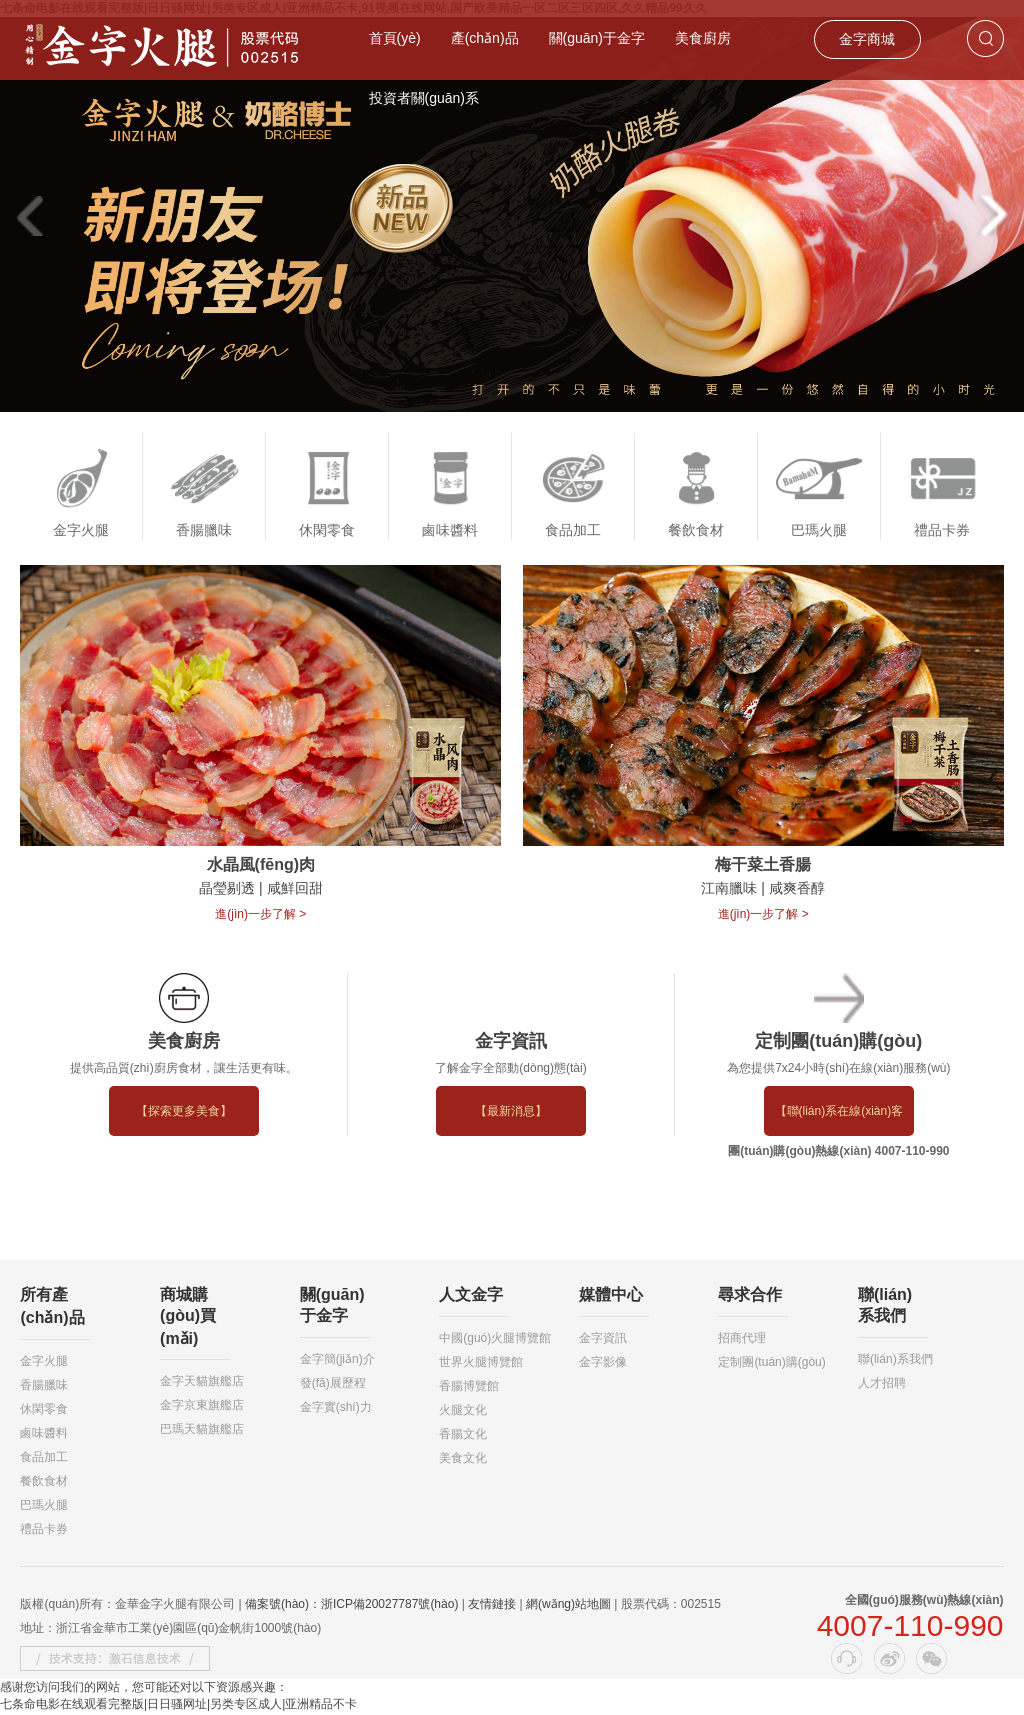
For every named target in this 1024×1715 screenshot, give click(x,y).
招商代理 (742, 1339)
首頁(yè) (395, 38)
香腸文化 (463, 1435)
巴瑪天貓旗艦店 (202, 1430)
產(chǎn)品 (485, 38)
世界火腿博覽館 (481, 1363)
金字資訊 (603, 1339)
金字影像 (603, 1363)
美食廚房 (703, 38)
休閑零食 (44, 1410)
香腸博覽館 (469, 1387)
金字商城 (867, 39)
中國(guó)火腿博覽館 (495, 1339)
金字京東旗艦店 (202, 1406)
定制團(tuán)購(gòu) (771, 1363)
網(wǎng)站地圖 (568, 1605)
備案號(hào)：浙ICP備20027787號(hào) (351, 1605)
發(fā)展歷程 (333, 1384)
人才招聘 (882, 1384)
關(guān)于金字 (597, 38)
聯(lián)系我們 (895, 1360)
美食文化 (463, 1459)
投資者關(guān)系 (424, 98)
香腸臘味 (44, 1386)
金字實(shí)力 (336, 1408)
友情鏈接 (492, 1605)
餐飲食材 (44, 1482)
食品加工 (44, 1458)
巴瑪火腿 (44, 1506)
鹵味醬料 (44, 1434)
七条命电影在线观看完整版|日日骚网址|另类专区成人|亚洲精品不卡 (178, 1706)
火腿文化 (463, 1411)
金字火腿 (44, 1362)
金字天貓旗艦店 (202, 1382)
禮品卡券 (44, 1530)
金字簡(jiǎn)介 (337, 1360)
